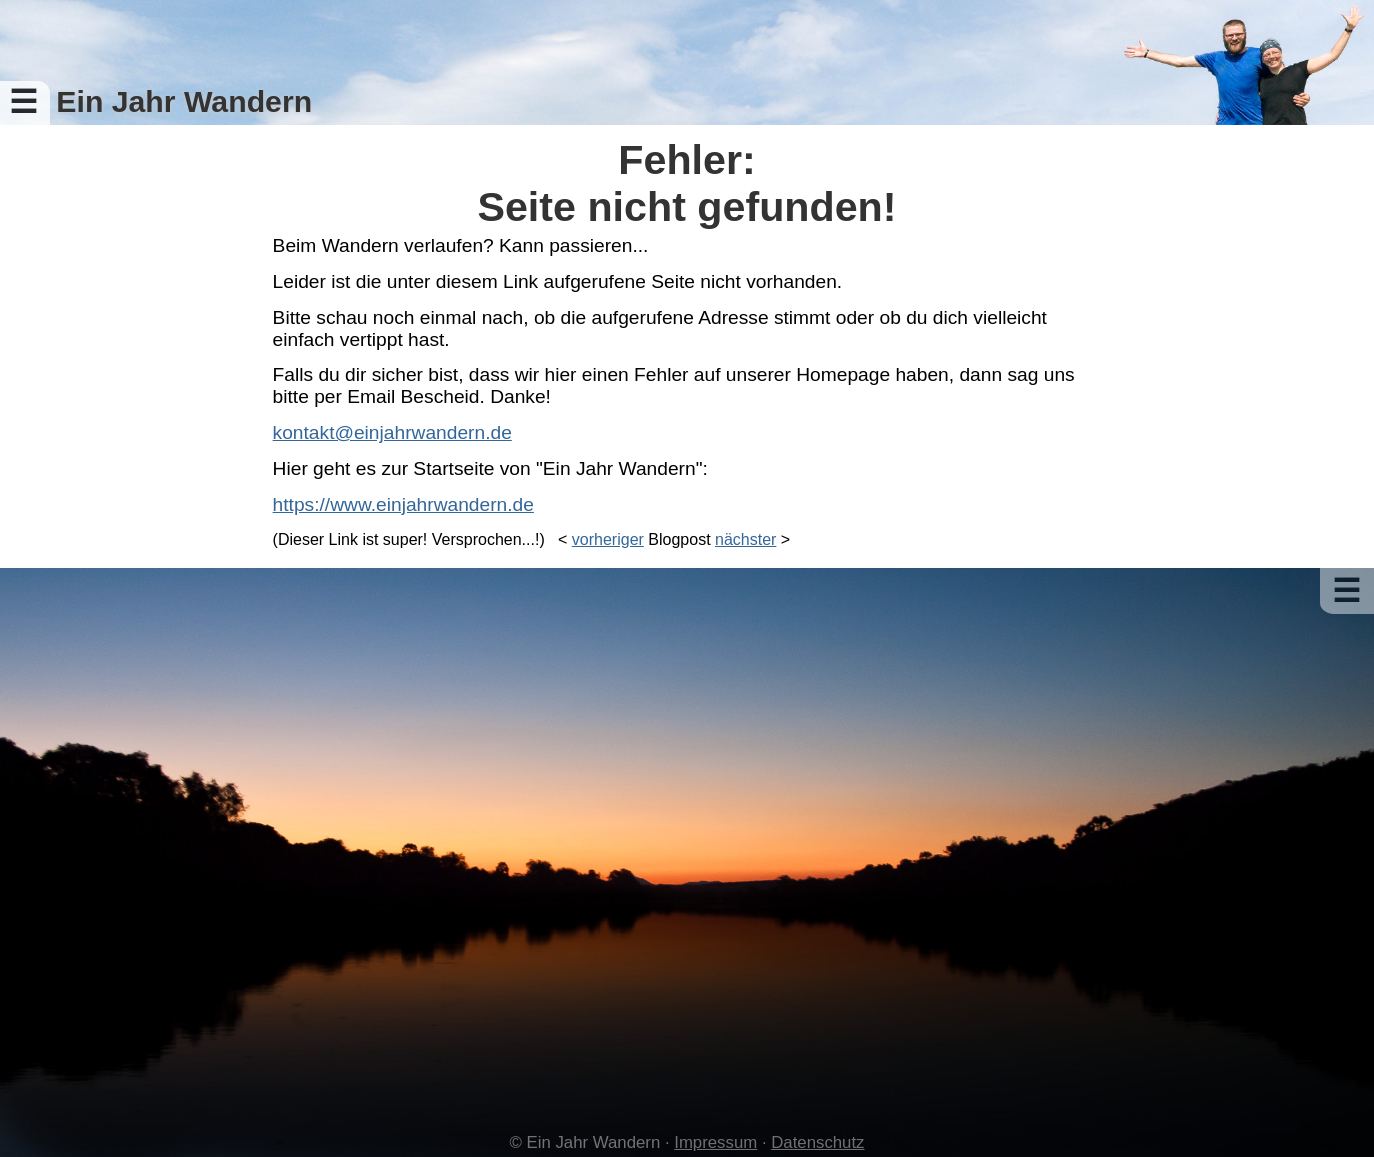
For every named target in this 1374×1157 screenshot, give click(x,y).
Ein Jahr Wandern (184, 101)
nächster (745, 539)
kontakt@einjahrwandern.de (392, 432)
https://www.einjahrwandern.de (403, 504)
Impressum (715, 1142)
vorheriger (608, 539)
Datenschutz (817, 1142)
